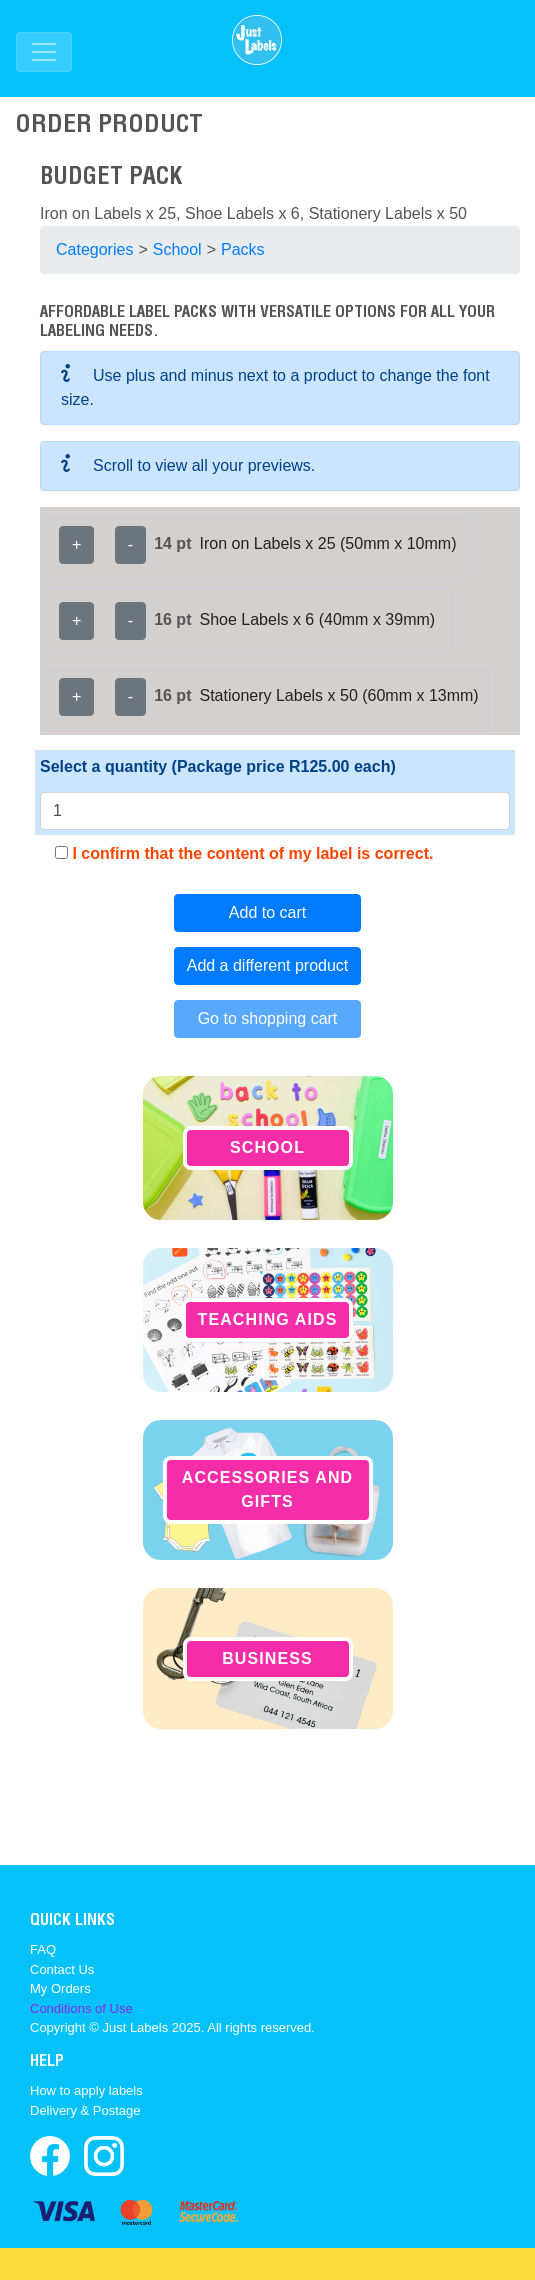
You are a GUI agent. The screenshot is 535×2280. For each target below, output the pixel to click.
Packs (243, 249)
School (177, 249)
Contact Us (62, 1969)
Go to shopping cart (268, 1018)
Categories (94, 249)
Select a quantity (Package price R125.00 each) (218, 766)
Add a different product (268, 965)
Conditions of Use (81, 2008)
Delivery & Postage (85, 2110)
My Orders (60, 1988)
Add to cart (267, 912)
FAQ (43, 1949)
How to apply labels (86, 2090)
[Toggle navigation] (44, 52)
